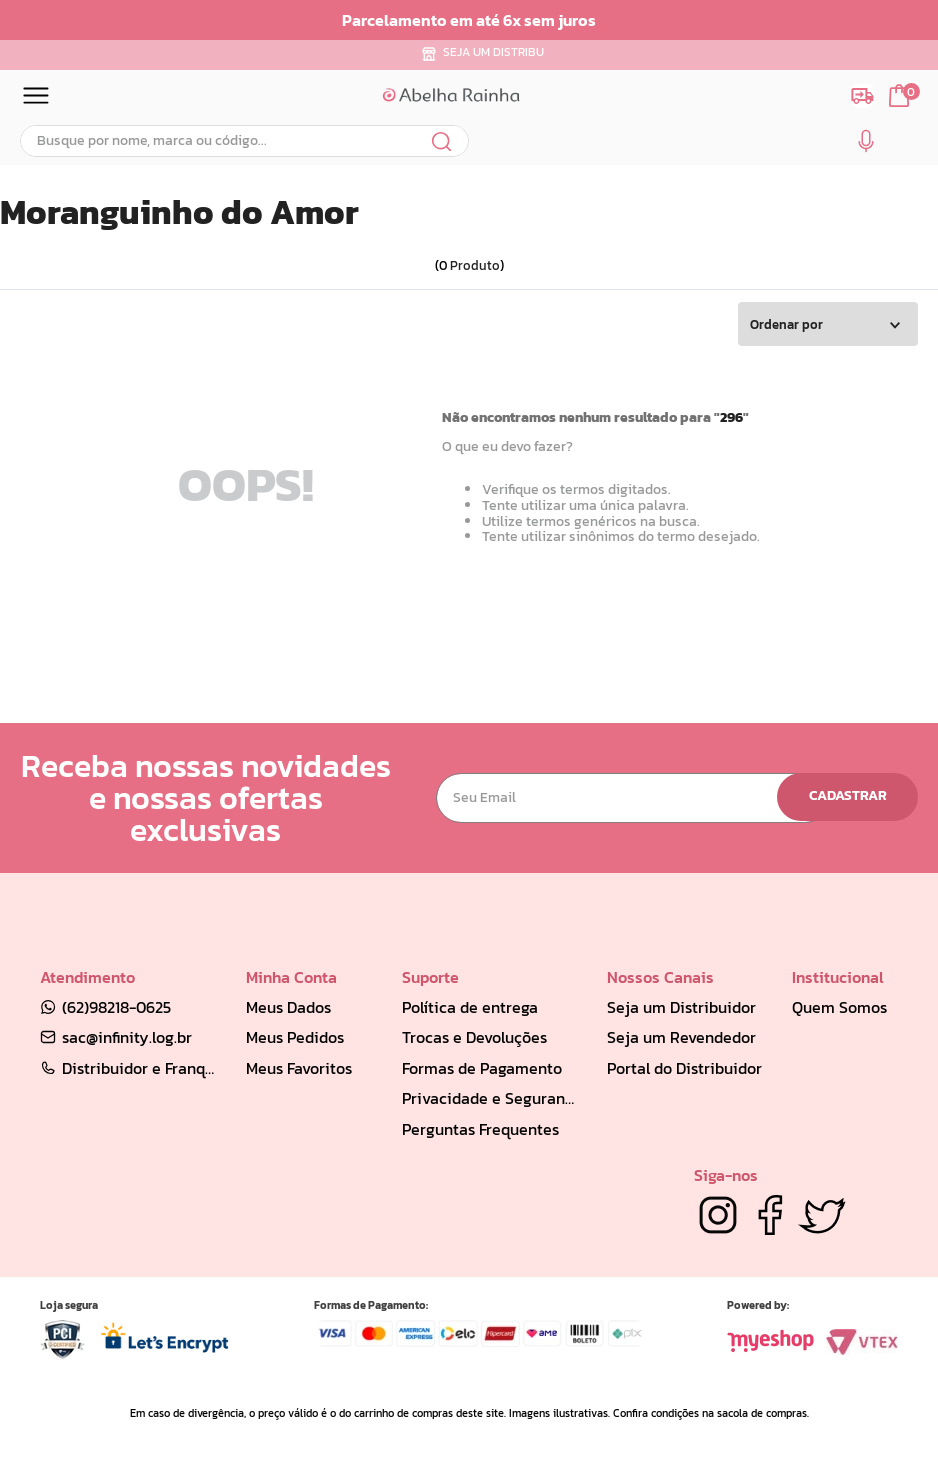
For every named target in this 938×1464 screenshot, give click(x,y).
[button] (866, 145)
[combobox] (244, 141)
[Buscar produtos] (442, 141)
